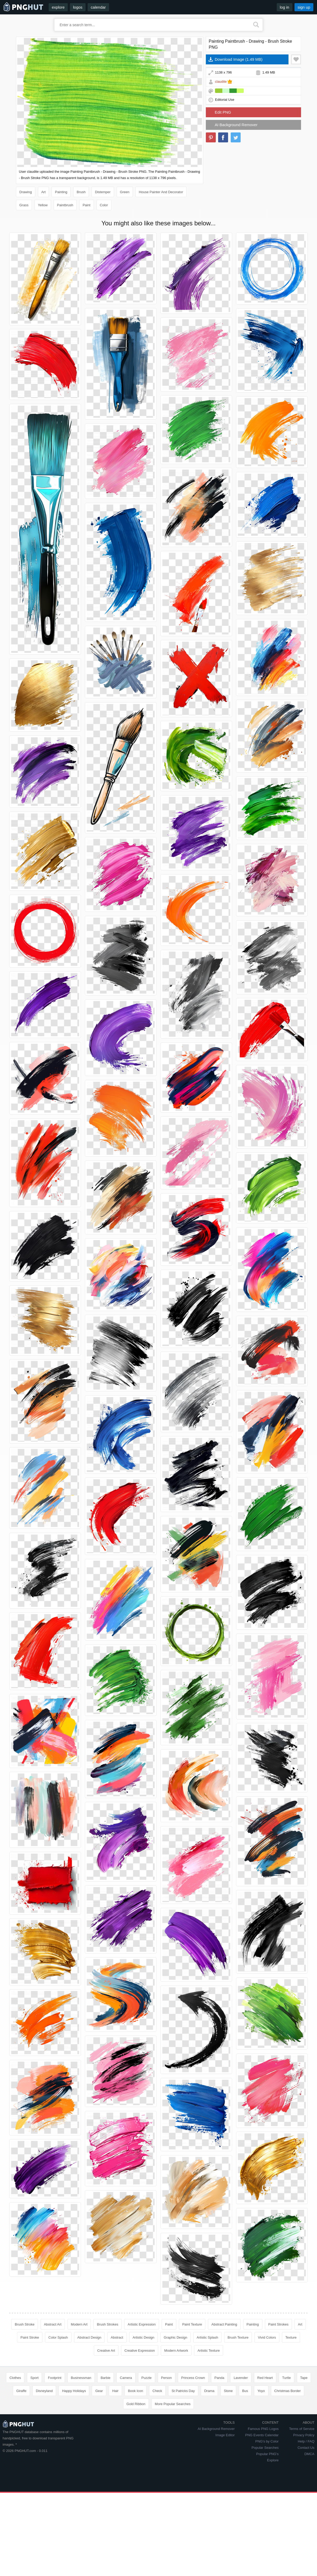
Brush (81, 192)
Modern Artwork (176, 2350)
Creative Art (106, 2350)
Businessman (81, 2378)
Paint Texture (192, 2324)
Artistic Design (143, 2337)
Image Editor (225, 2435)
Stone (228, 2391)
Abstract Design (89, 2337)
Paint (86, 205)
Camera (126, 2378)
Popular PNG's (267, 2454)
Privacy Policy (303, 2435)
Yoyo (261, 2391)
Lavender (241, 2378)
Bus (245, 2391)
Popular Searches (265, 2448)
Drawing (25, 192)
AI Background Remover (236, 124)
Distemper (102, 192)
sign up (304, 7)
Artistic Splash (207, 2337)
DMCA (309, 2454)
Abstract (117, 2337)
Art (43, 192)
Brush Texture (238, 2337)
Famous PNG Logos (263, 2429)
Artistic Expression (142, 2324)
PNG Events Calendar (262, 2435)
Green (124, 192)
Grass (24, 205)
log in (284, 7)
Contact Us (306, 2448)
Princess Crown (193, 2378)
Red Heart (265, 2378)
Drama (209, 2391)
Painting (61, 192)
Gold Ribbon (136, 2404)
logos (77, 7)
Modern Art (79, 2324)
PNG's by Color (267, 2441)
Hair (115, 2391)
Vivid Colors (267, 2337)
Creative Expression (139, 2350)
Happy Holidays (74, 2391)
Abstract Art (52, 2324)
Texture (291, 2337)
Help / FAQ (306, 2441)
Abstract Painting (224, 2324)
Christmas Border (287, 2391)
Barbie (106, 2378)
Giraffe (21, 2391)
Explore (273, 2460)
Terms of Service (301, 2429)
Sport (34, 2378)
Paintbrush (65, 205)
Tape (304, 2378)
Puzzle (146, 2378)
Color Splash (58, 2337)
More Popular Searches (173, 2404)
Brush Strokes (107, 2324)
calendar (98, 7)
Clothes (15, 2378)
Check (157, 2391)
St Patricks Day (183, 2391)
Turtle (286, 2378)
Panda (219, 2378)
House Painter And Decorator (161, 192)
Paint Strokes (278, 2324)
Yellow (43, 205)
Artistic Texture (208, 2350)
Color (104, 205)
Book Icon (135, 2391)
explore (58, 7)
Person (166, 2378)
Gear (99, 2391)
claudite (221, 81)
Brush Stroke (24, 2324)
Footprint (54, 2378)
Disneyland (44, 2391)
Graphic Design (175, 2337)
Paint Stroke (29, 2337)
